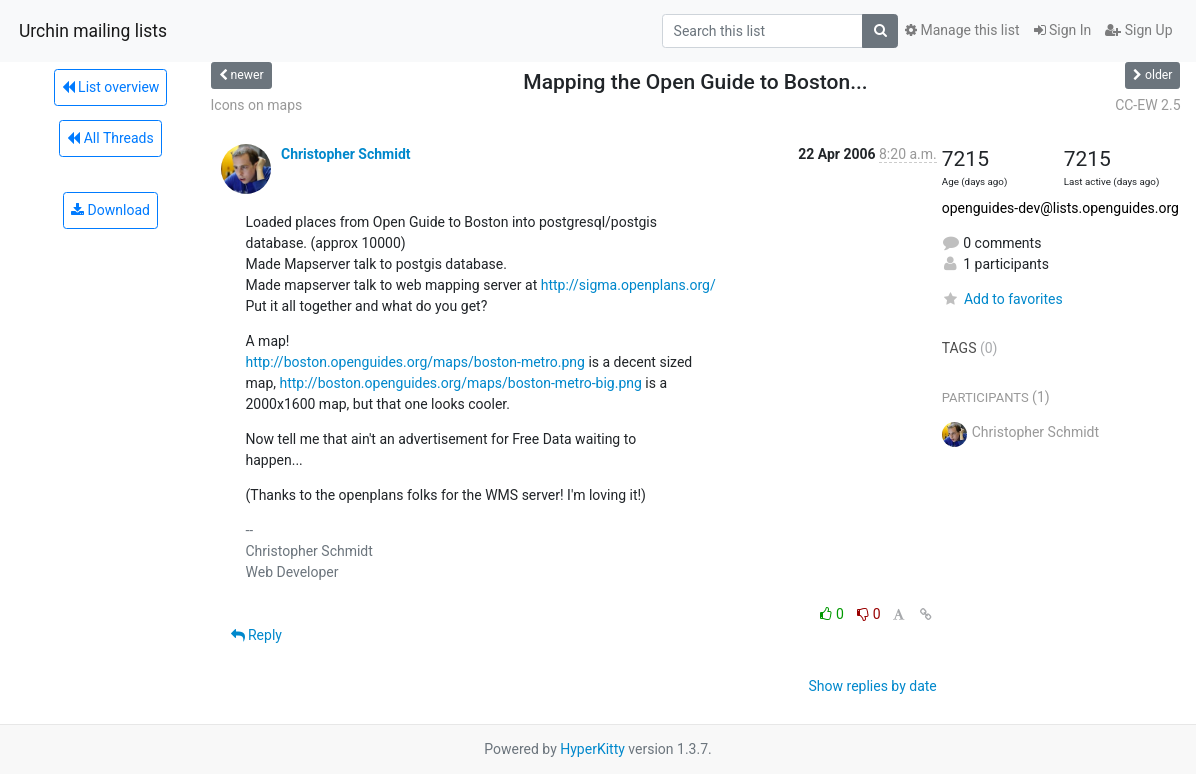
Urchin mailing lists (93, 31)
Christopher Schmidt (346, 154)
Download (110, 210)
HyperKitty (592, 749)
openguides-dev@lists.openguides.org (1060, 208)
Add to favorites (1002, 299)
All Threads (110, 138)
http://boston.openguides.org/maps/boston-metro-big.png (460, 383)
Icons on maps (257, 105)
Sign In (1063, 30)
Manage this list (962, 30)
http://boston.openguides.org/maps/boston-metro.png (415, 362)
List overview (111, 87)
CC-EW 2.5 (1147, 105)
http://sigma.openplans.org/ (628, 285)
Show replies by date (873, 686)
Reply (256, 635)
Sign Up (1138, 30)
